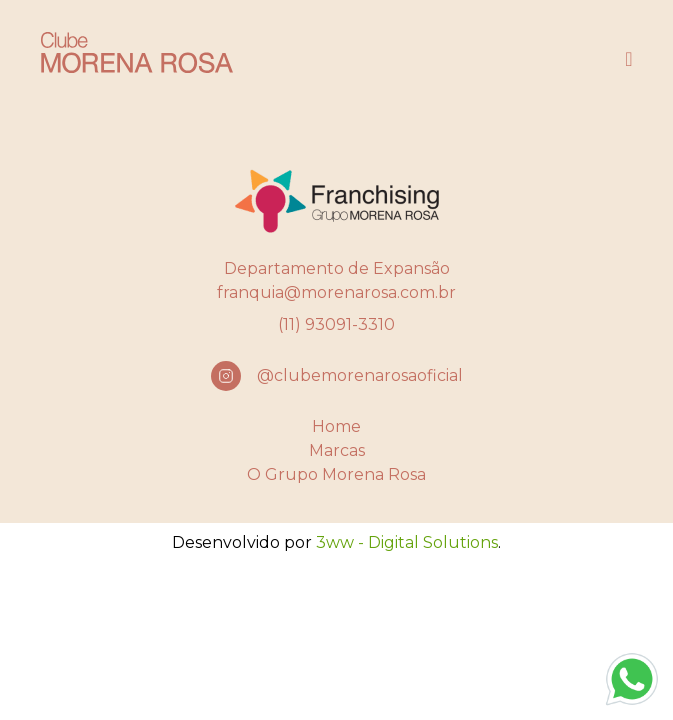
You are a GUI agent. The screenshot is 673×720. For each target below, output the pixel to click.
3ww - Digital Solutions (407, 542)
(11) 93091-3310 (336, 324)
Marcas (337, 450)
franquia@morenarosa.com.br (336, 292)
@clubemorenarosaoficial (360, 375)
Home (336, 426)
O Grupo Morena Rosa (336, 474)
